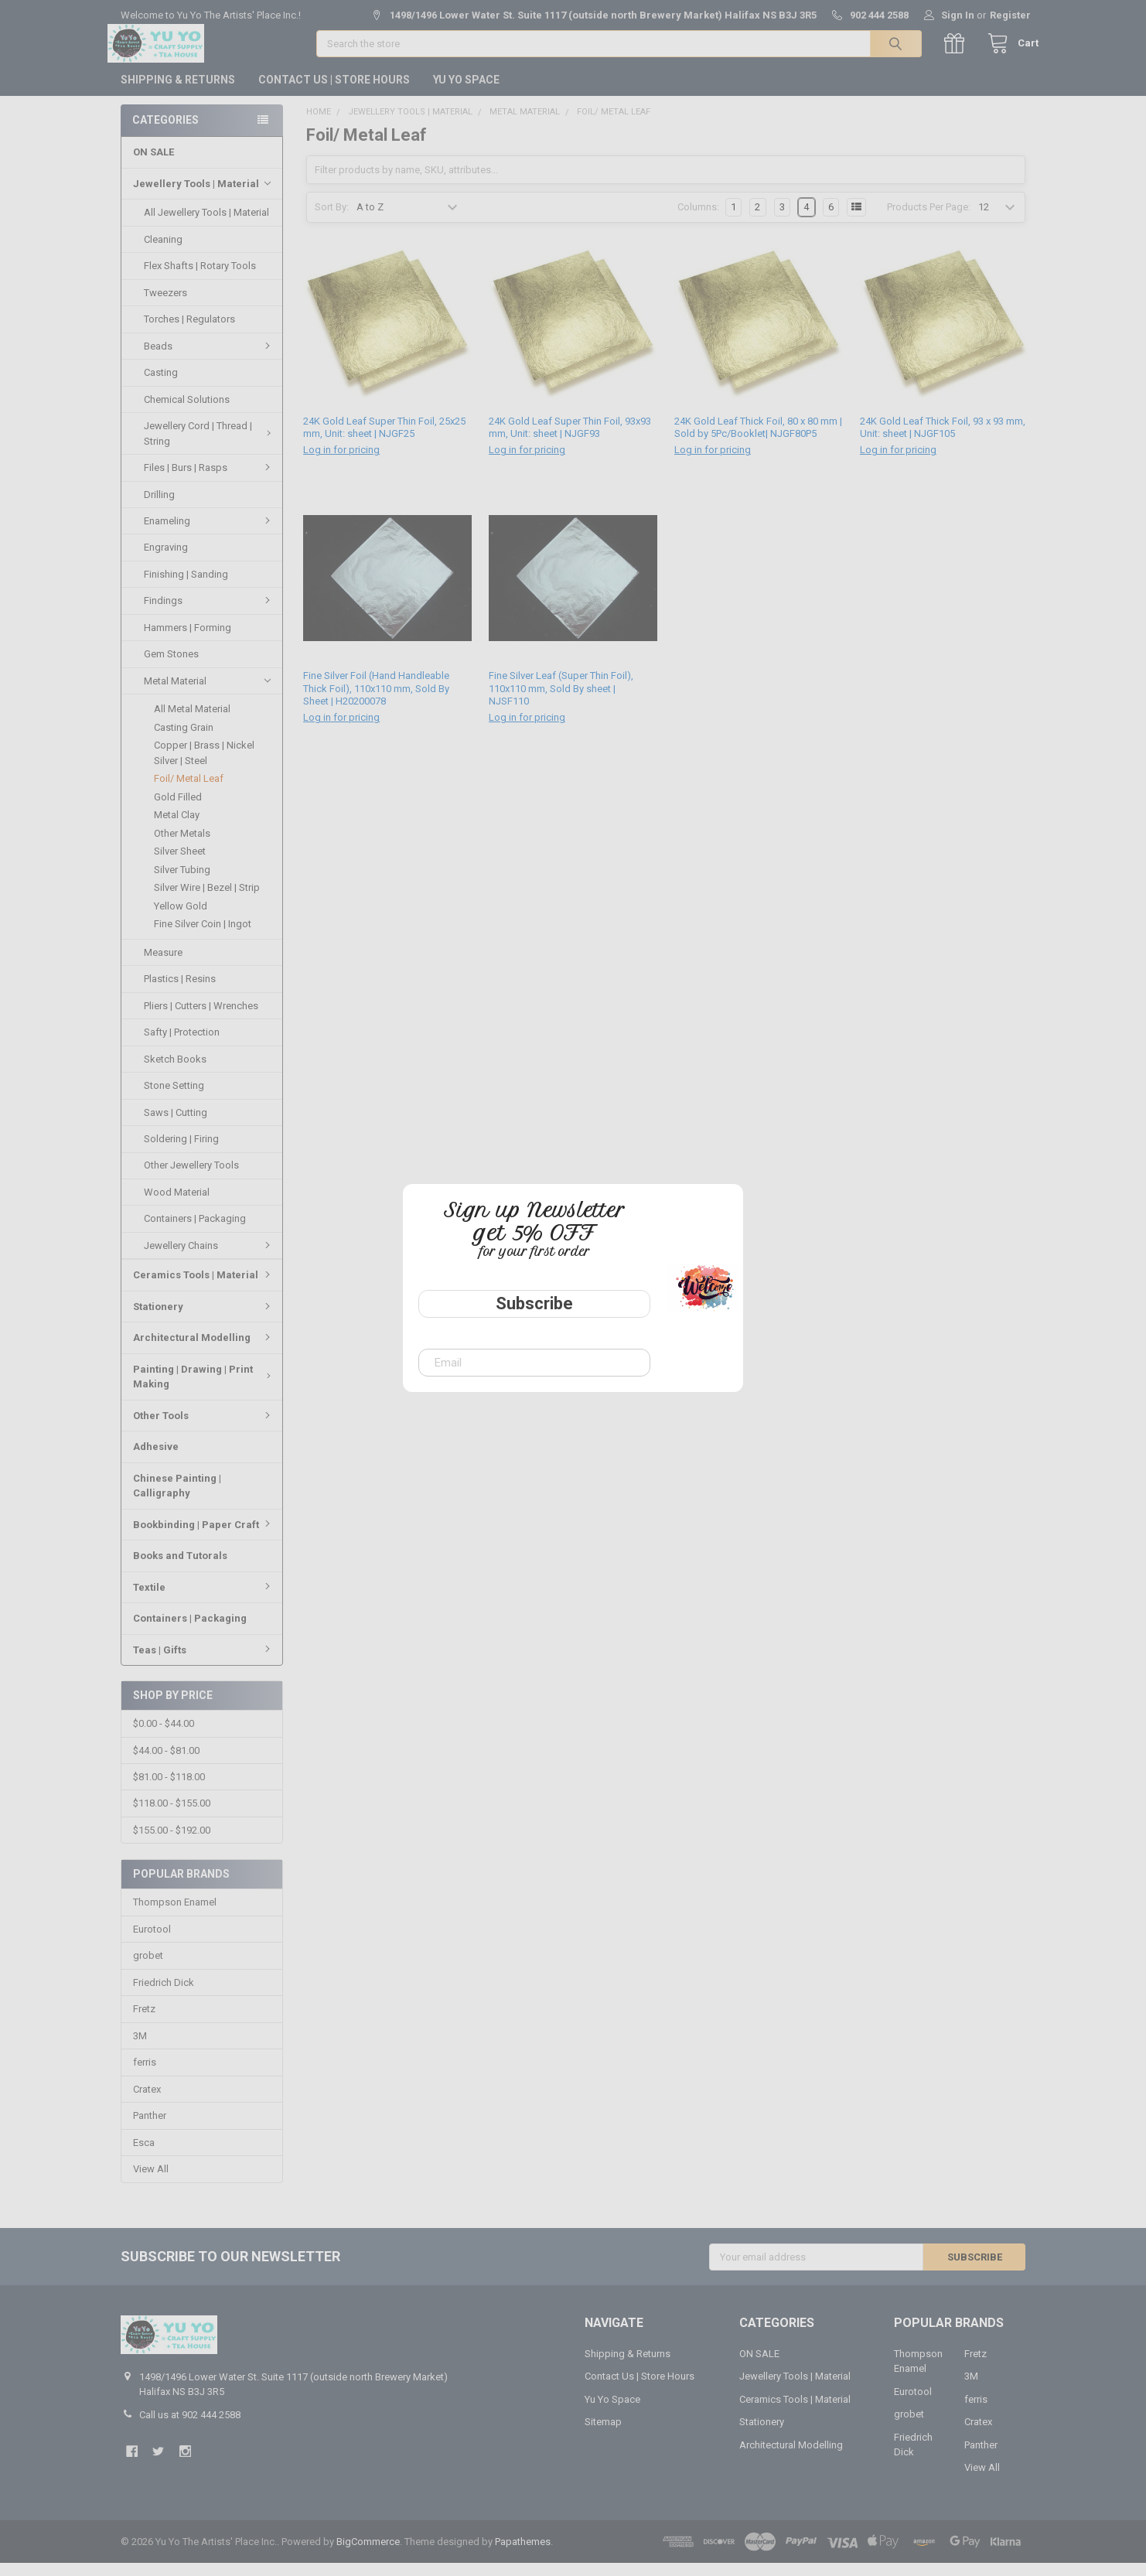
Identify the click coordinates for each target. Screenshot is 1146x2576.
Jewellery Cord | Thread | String (209, 445)
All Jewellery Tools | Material (206, 224)
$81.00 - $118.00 (169, 1790)
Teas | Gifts (204, 1661)
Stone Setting (174, 1098)
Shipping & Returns (178, 92)
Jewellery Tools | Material (202, 196)
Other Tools (204, 1428)
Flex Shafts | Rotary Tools (200, 278)
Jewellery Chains (209, 1258)
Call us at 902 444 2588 (189, 2427)
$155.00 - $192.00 (171, 1843)
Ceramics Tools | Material (204, 1287)
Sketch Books (175, 1071)
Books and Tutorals (180, 1568)
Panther (149, 2128)
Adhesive (156, 1459)
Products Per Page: (928, 220)
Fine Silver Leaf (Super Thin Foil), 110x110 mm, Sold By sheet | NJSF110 (561, 701)
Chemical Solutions (187, 412)
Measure (163, 965)
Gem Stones (171, 666)
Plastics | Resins (180, 991)
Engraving (166, 559)
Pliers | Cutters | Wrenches (201, 1018)
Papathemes (523, 2555)
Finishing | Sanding (186, 586)
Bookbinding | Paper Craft (204, 1537)
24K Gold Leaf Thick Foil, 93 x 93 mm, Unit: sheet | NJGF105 (942, 440)
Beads (209, 358)
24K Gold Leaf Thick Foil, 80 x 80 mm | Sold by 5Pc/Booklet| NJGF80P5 (758, 440)
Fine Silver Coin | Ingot (202, 936)
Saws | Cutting (175, 1125)
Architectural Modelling (204, 1350)
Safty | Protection (182, 1044)
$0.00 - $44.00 (163, 1736)
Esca (144, 2155)
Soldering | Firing (181, 1151)
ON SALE (153, 164)
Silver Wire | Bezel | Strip (207, 900)
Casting (161, 385)
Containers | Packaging (195, 1231)
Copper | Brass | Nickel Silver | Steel (204, 765)
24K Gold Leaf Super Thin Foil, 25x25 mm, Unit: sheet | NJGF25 (384, 440)
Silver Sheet (180, 863)
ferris (144, 2075)
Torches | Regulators (189, 331)
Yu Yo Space (466, 92)
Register (1010, 15)
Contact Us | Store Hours (334, 92)
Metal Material (207, 694)
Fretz (144, 2022)
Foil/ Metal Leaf (188, 791)
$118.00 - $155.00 (171, 1816)
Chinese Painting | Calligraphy (177, 1498)
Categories (165, 132)
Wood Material (177, 1204)
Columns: (698, 220)
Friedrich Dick (163, 1995)
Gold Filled (178, 809)
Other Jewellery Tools (191, 1177)
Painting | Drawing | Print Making (204, 1389)
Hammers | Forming (187, 640)
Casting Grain (183, 740)
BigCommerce (368, 2555)
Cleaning (163, 252)
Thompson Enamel (175, 1915)
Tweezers (165, 305)
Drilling (159, 506)
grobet (148, 1968)
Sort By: (332, 220)
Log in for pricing (341, 463)
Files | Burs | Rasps (209, 480)
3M (140, 2049)
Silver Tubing (182, 882)
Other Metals (182, 845)
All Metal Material (192, 721)
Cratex (147, 2102)
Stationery (204, 1319)
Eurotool (152, 1942)
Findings (209, 613)
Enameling (209, 533)
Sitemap (603, 2435)
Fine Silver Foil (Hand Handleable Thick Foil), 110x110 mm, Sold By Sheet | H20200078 (376, 701)
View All (151, 2182)
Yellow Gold (180, 918)
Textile (204, 1599)
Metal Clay (177, 827)
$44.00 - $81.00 (166, 1763)
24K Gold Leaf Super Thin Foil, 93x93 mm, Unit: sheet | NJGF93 (570, 440)
